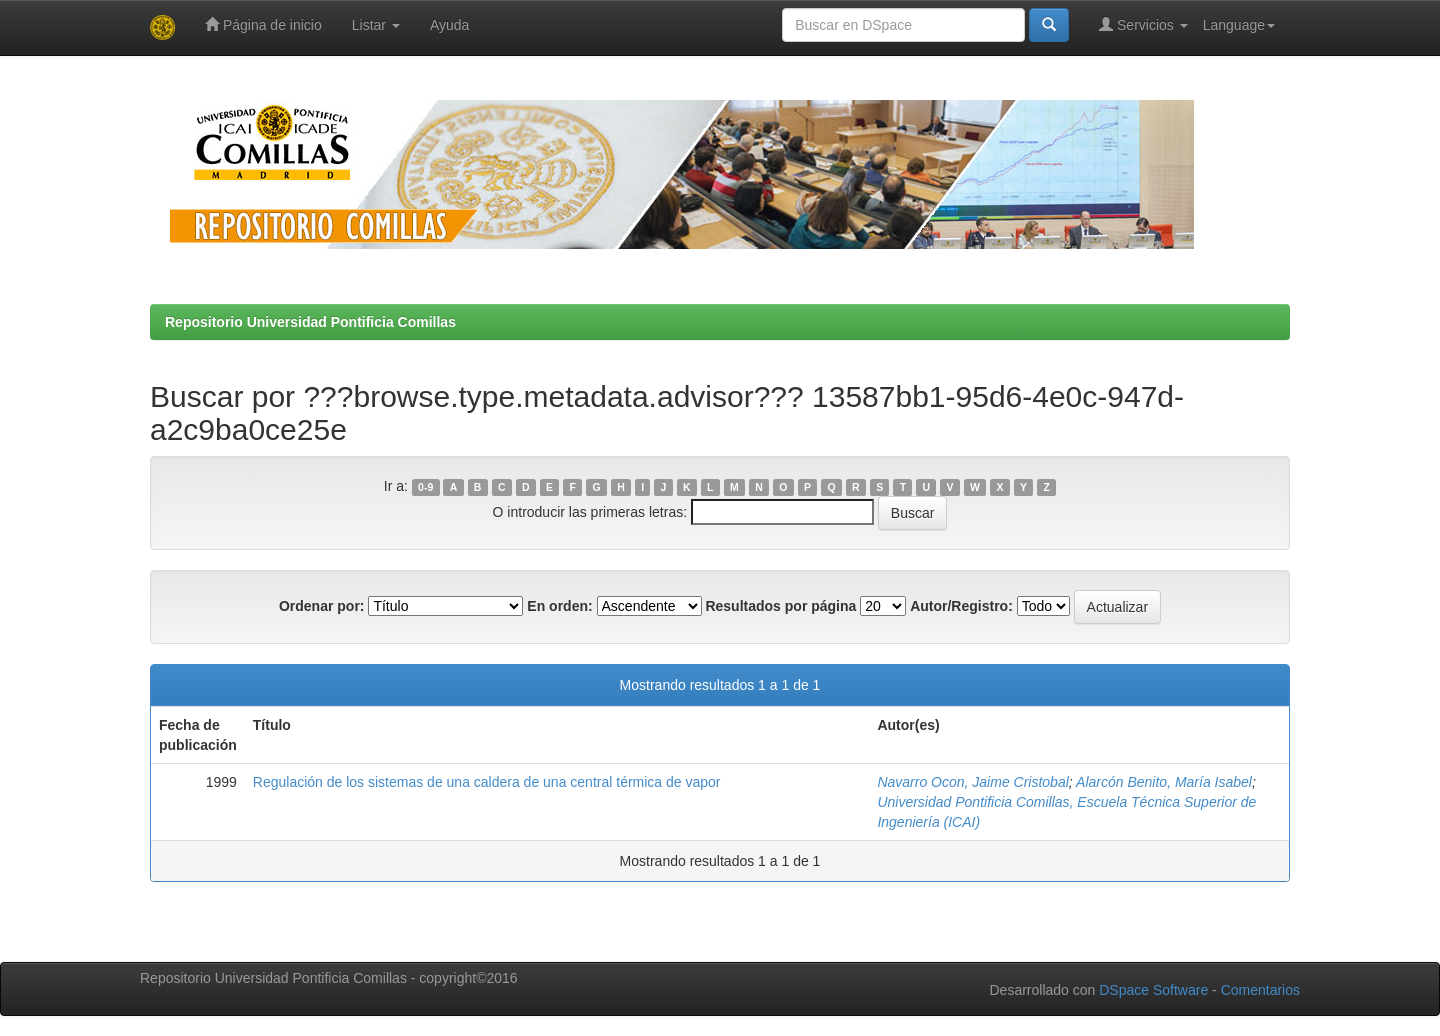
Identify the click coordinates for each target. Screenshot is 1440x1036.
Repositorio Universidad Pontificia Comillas (310, 322)
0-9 (425, 487)
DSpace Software (1153, 990)
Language (1239, 25)
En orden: (559, 606)
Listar (376, 25)
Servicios (1143, 24)
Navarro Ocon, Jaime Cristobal (972, 782)
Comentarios (1260, 990)
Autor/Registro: (961, 606)
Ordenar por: (322, 606)
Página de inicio (263, 24)
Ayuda (449, 25)
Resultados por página (780, 606)
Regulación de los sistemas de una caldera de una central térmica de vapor (487, 782)
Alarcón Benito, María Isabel (1164, 782)
